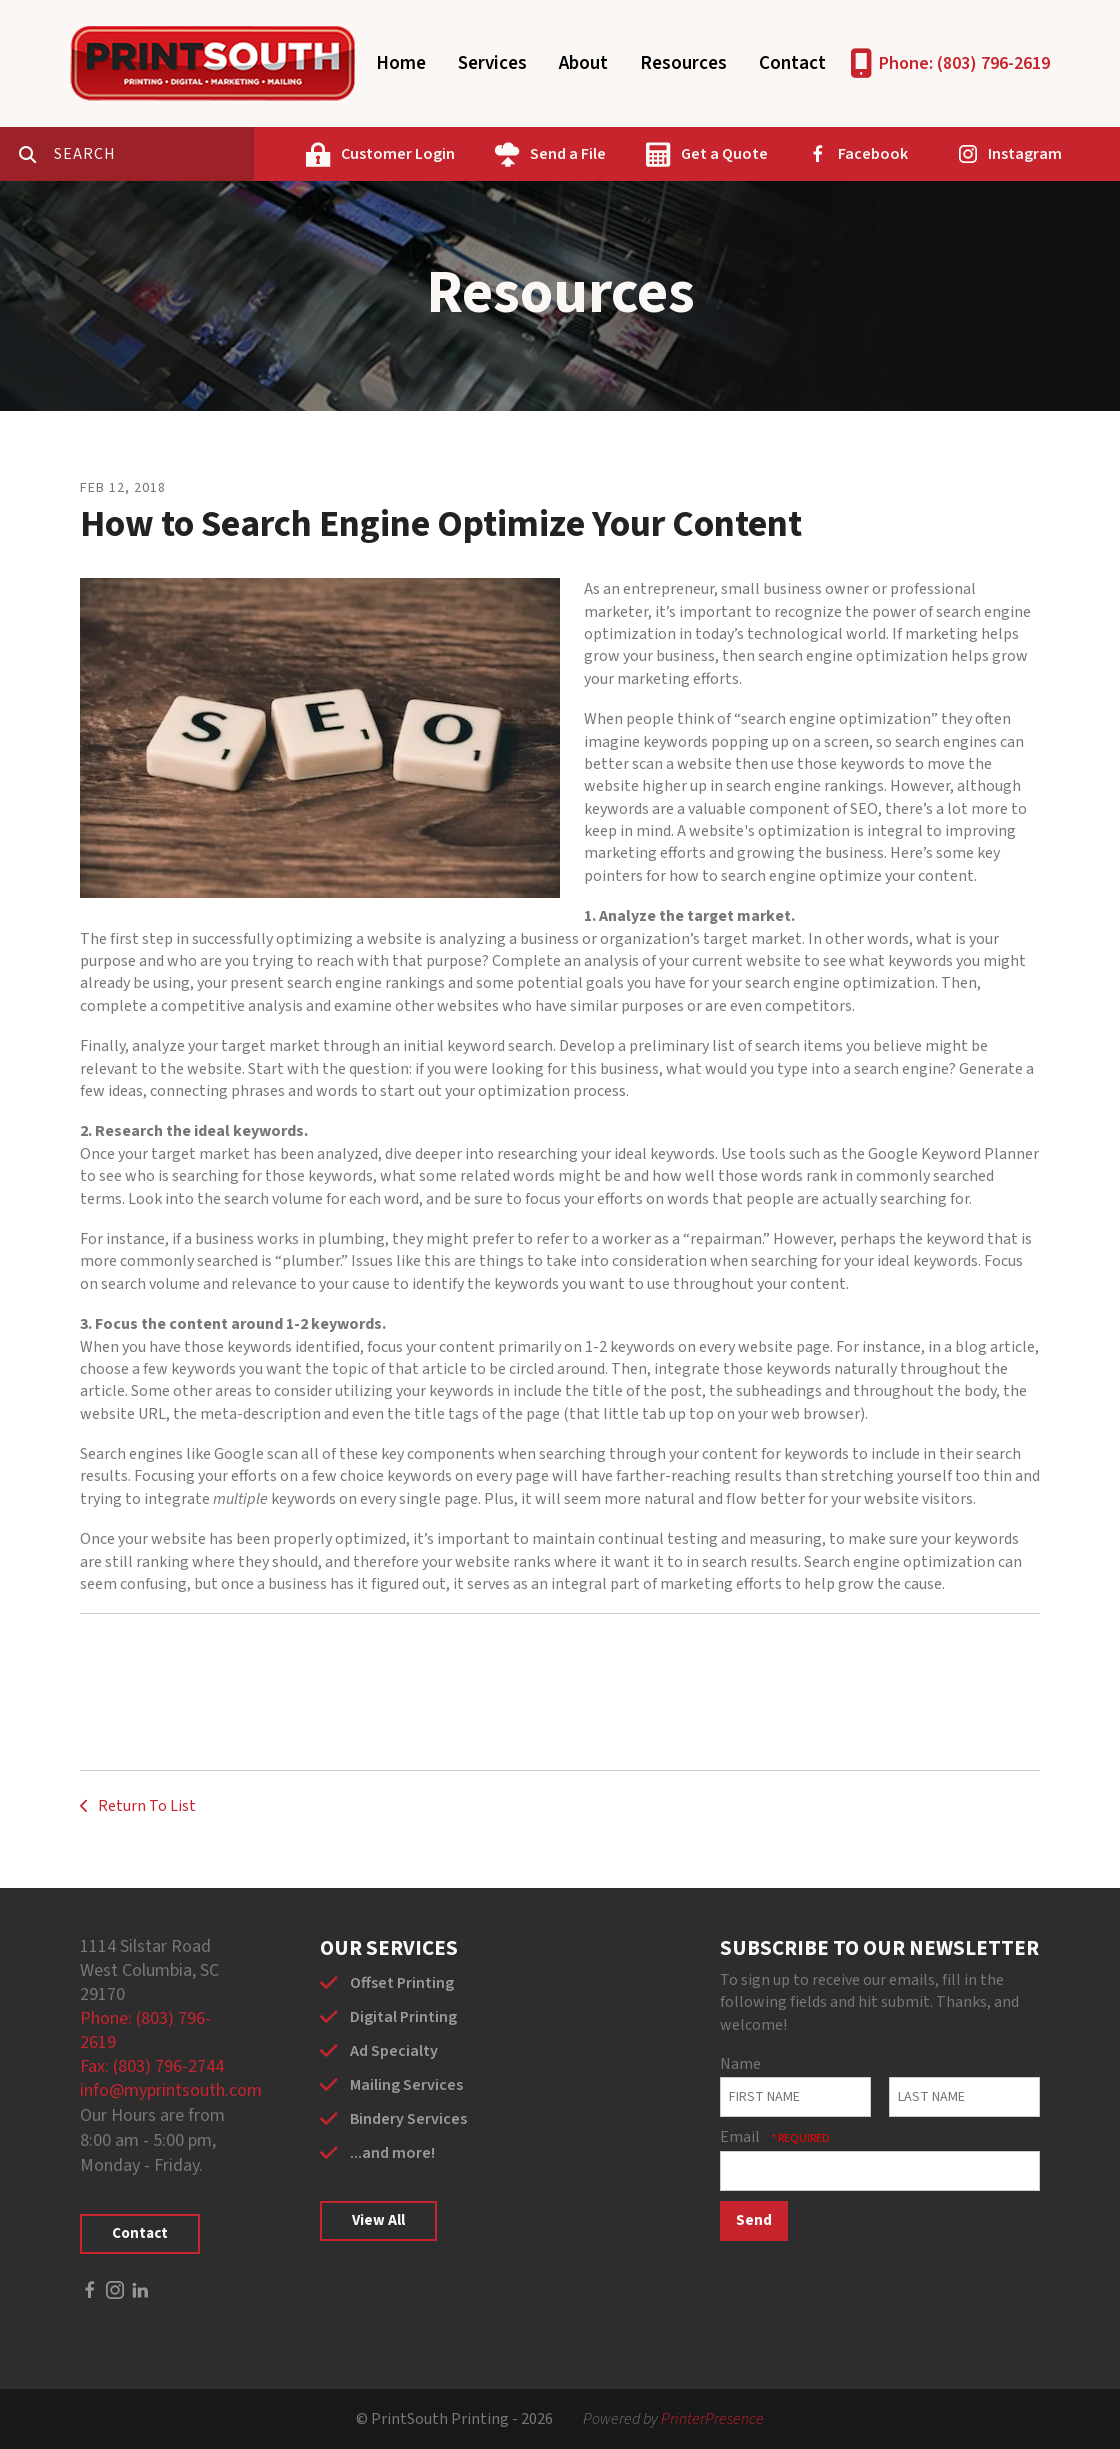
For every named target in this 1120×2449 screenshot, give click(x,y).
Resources (683, 63)
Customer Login (398, 154)
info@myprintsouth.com (171, 2090)
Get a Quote (724, 154)
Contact (792, 63)
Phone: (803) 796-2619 (964, 63)
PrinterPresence (712, 2419)
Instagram (1025, 154)
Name (740, 2064)
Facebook (873, 154)
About (583, 63)
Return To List (145, 1806)
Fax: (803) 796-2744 (152, 2066)
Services (492, 63)
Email (741, 2137)
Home (401, 63)
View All (378, 2220)
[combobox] (154, 154)
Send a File (568, 154)
